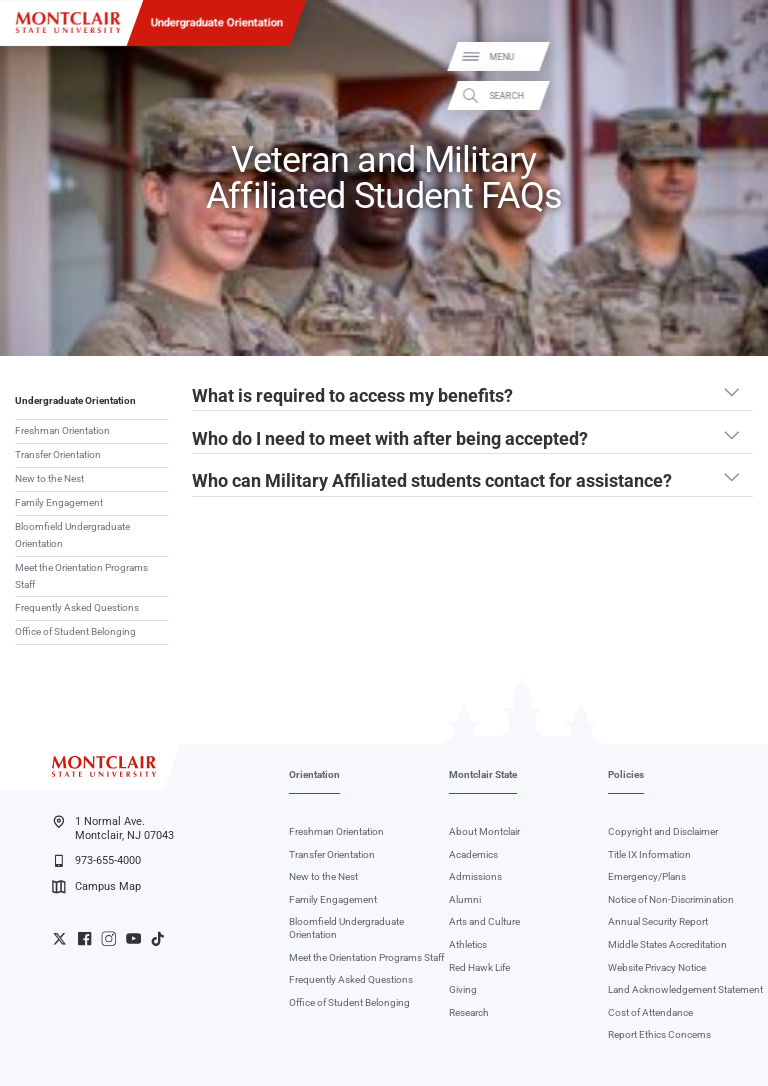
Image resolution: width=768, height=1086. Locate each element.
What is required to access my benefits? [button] (352, 396)
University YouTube (133, 938)
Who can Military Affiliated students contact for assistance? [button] (432, 481)
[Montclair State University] (68, 22)
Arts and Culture (484, 921)
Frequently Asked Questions (77, 607)
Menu (731, 57)
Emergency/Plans (647, 876)
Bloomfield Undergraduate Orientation (72, 535)
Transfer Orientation (58, 454)
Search (736, 95)
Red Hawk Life (479, 967)
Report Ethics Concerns (659, 1034)
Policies (626, 774)
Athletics (468, 944)
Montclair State (483, 774)
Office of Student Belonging (75, 631)
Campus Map (96, 887)
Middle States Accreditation (667, 944)
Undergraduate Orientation (217, 22)
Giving (463, 989)
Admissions (475, 876)
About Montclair (484, 831)
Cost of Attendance (650, 1012)
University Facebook (84, 938)
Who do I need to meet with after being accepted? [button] (390, 439)
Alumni (465, 899)
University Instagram (108, 938)
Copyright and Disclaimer (663, 831)
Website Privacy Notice (657, 967)
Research (469, 1012)
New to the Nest (49, 478)
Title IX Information (649, 854)
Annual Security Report (658, 921)
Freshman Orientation (62, 430)
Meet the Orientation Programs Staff (81, 576)
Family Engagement (59, 502)
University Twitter (59, 938)
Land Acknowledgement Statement (685, 989)
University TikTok (157, 938)
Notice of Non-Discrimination (671, 899)
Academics (473, 854)
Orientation (314, 774)
